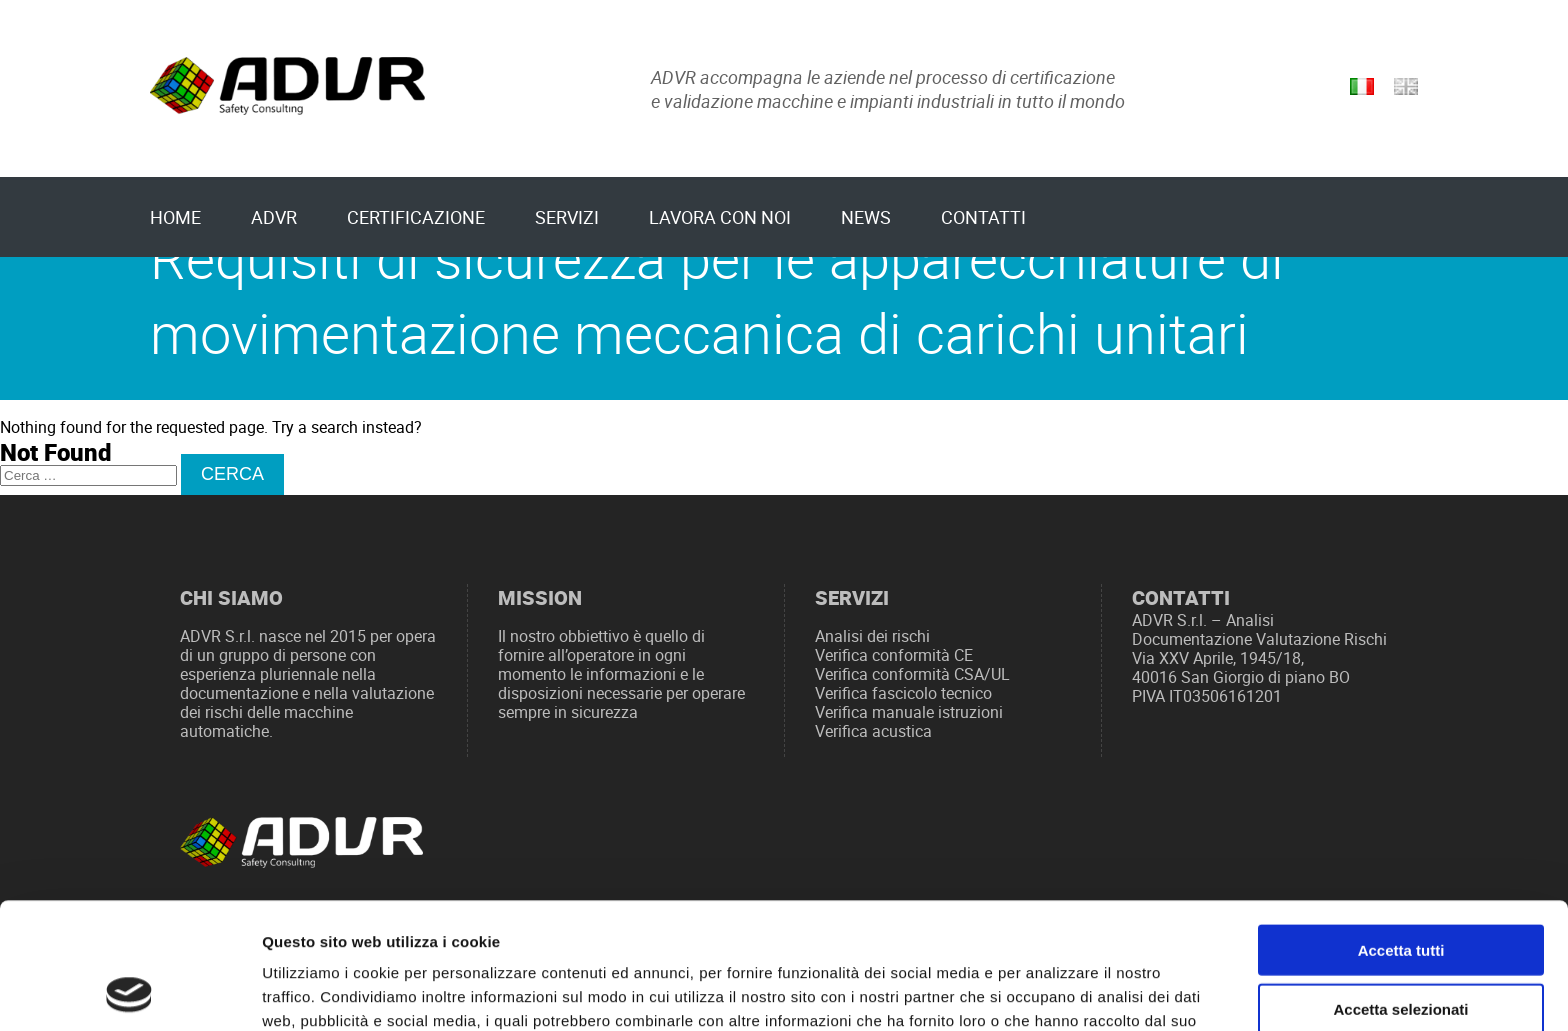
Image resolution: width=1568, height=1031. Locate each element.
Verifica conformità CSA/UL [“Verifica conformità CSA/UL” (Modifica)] (912, 674)
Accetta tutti (1401, 831)
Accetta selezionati (1400, 890)
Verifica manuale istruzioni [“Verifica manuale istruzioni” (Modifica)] (909, 712)
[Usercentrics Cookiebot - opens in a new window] (129, 992)
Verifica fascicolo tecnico (903, 693)
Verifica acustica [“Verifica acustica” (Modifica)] (873, 731)
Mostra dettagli (1052, 991)
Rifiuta (1401, 948)
